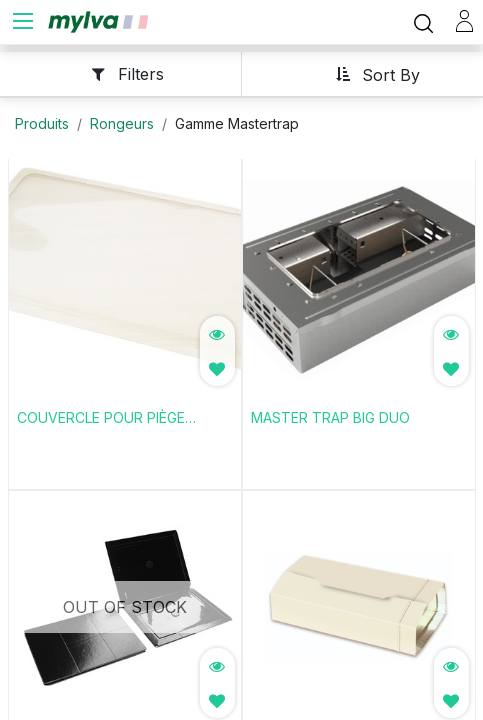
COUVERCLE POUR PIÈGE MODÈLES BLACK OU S (101, 416)
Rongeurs (122, 120)
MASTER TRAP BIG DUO (330, 414)
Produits (42, 120)
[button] (370, 70)
